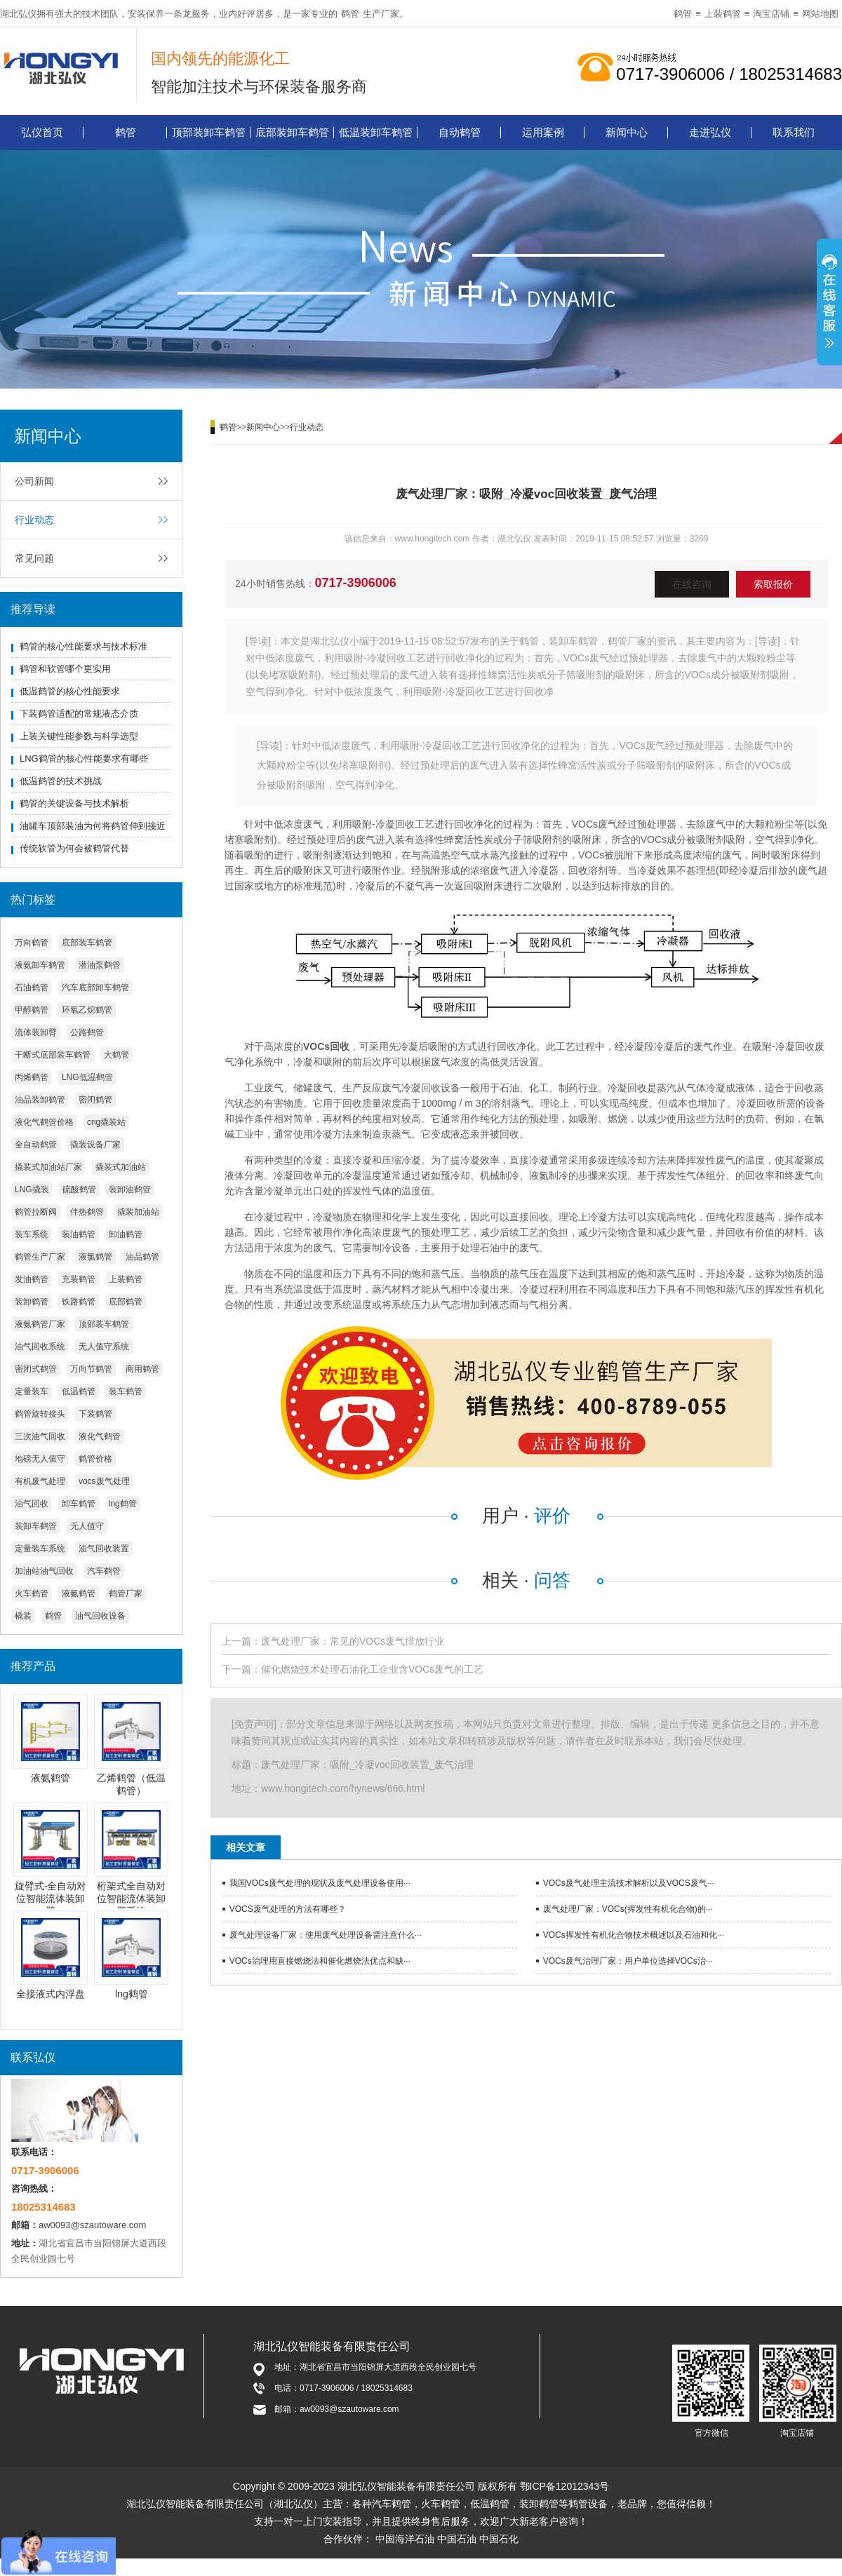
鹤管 (350, 13)
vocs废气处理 (104, 1481)
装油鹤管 (78, 1234)
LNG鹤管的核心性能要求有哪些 (84, 758)
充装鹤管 (78, 1279)
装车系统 (31, 1234)
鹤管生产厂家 (40, 1257)
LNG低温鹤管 (87, 1077)
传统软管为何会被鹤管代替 (74, 848)
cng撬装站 (106, 1122)
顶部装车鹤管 (104, 1324)
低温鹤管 (78, 1391)
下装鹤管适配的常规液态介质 (79, 713)
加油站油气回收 (44, 1571)
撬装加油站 (138, 1212)
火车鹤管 (31, 1593)
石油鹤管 (31, 987)
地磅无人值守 (40, 1459)
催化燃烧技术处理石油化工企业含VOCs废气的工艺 (372, 1669)
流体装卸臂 (36, 1032)
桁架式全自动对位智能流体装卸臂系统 (131, 1898)
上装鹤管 (722, 13)
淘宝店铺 (771, 13)
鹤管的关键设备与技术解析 (74, 803)
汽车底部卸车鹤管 (95, 987)
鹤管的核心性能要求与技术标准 (83, 646)
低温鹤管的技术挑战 (61, 781)
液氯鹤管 (95, 1257)
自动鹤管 (460, 132)
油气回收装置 (104, 1548)
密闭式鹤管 (36, 1369)
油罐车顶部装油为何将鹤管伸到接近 (93, 826)
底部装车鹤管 (87, 943)
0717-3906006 (355, 583)
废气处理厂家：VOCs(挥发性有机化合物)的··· (628, 1909)
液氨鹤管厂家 (40, 1324)
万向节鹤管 (91, 1369)
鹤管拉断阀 (36, 1212)
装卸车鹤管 (36, 1526)
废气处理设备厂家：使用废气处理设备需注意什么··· (325, 1935)
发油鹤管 (31, 1279)
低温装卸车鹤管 (376, 132)
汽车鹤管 (104, 1571)
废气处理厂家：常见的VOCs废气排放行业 (352, 1641)
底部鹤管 (125, 1302)
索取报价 (773, 584)
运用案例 (543, 132)
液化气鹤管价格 (44, 1122)
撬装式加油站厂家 (48, 1167)
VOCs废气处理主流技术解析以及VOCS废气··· (628, 1883)
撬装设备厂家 (95, 1144)
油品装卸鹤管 (40, 1100)
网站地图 (820, 13)
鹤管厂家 (125, 1593)
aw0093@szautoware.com (92, 2225)
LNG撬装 (32, 1189)
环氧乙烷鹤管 (87, 1010)
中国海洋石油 (404, 2538)
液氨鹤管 (78, 1593)
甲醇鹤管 (31, 1010)
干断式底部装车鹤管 (53, 1055)
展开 (829, 303)
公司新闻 (34, 481)
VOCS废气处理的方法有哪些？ (287, 1909)
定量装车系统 (40, 1548)
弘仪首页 (42, 132)
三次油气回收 (40, 1436)
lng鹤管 (123, 1504)
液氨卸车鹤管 (40, 965)
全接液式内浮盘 (50, 1994)
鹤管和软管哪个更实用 (65, 668)
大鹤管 (116, 1055)
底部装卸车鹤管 (292, 132)
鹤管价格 (95, 1459)
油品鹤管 (142, 1257)
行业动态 (34, 519)
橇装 (23, 1616)
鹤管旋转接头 (40, 1414)
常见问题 (34, 558)
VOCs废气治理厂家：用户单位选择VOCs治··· (628, 1961)
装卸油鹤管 (130, 1189)
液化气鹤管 (100, 1436)
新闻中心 (627, 132)
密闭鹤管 (95, 1100)
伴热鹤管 (87, 1212)
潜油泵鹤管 (100, 965)
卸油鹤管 (125, 1234)
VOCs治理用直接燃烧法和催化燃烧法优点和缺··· (319, 1961)
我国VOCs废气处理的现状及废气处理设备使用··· (319, 1883)
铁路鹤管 (78, 1302)
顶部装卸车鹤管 (209, 132)
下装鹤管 (95, 1414)
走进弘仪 (710, 132)
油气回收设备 (100, 1616)
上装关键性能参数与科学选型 (79, 736)
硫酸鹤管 (79, 1189)
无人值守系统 (104, 1346)
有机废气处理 (40, 1481)
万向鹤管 (31, 943)
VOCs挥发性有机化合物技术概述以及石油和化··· (633, 1935)
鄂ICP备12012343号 (565, 2486)
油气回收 (31, 1504)
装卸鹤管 (31, 1302)
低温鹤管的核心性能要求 (70, 691)
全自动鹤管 (36, 1144)
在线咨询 (691, 584)
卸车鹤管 (78, 1504)
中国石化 (499, 2538)
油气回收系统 (40, 1346)
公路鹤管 (87, 1032)
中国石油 (456, 2538)
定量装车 (31, 1391)
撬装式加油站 (120, 1167)
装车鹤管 (125, 1391)
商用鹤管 (142, 1369)
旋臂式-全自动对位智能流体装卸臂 (51, 1898)
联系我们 (794, 132)
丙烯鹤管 (31, 1077)
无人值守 (87, 1526)
